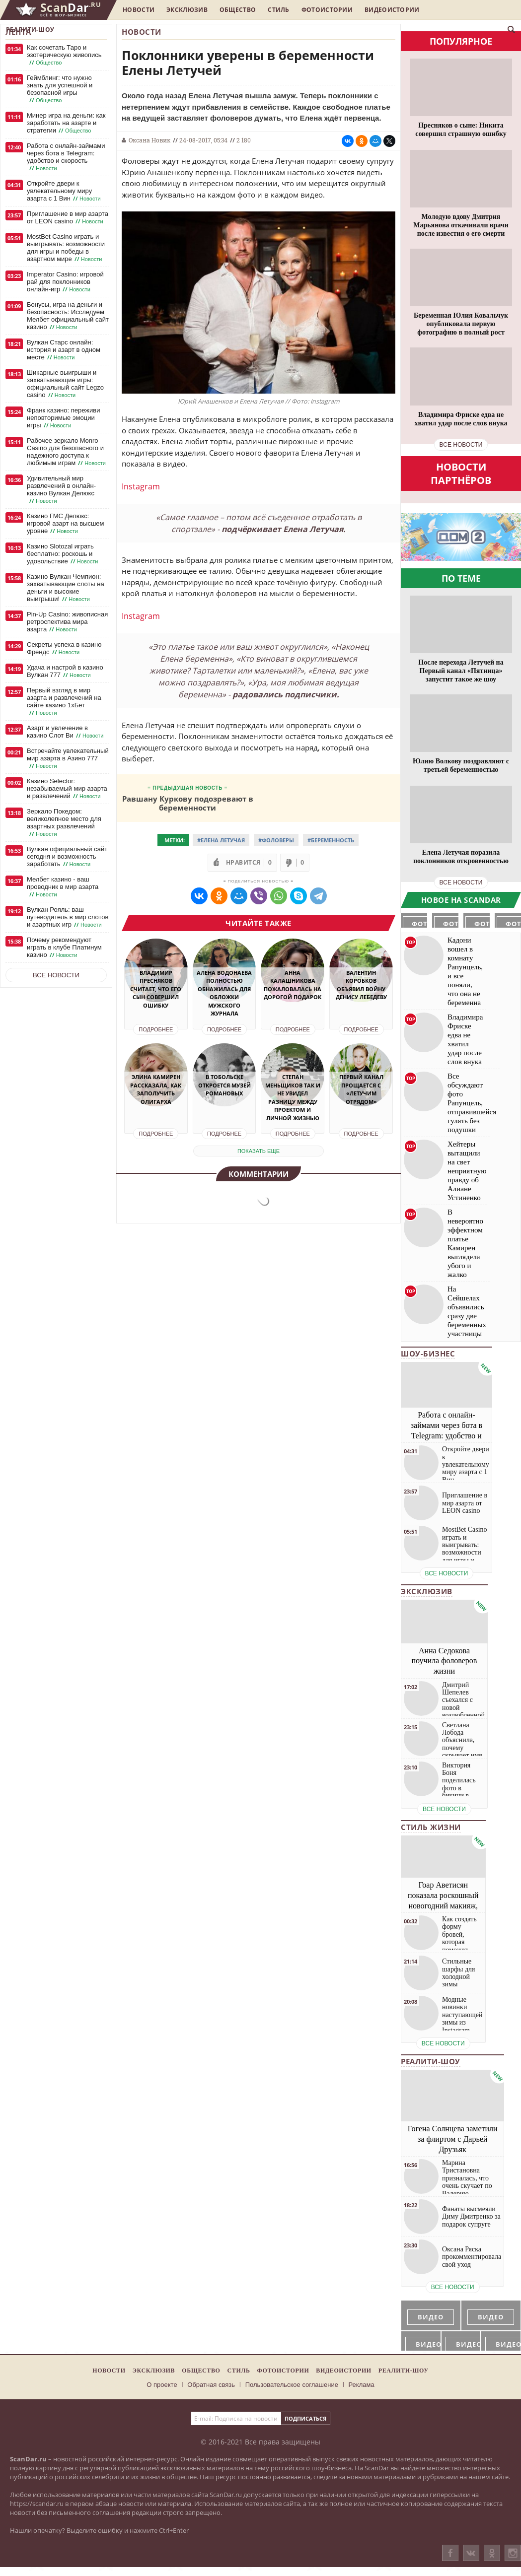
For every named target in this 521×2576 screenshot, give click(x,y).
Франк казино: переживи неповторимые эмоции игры (63, 418)
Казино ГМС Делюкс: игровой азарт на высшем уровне (65, 523)
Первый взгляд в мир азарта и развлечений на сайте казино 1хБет (64, 701)
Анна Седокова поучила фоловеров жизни (444, 1661)
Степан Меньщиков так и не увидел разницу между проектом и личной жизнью (292, 1097)
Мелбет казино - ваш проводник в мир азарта (62, 887)
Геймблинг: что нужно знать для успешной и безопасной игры (59, 89)
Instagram (141, 486)
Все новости (56, 975)
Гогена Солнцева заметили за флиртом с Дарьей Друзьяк (453, 2139)
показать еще (258, 1151)
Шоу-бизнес (428, 1353)
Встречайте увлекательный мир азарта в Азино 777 (68, 758)
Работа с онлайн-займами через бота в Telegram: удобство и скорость (66, 157)
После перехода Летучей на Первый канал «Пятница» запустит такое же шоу (460, 671)
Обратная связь (211, 2384)
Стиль (279, 9)
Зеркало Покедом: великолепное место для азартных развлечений (64, 823)
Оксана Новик (149, 140)
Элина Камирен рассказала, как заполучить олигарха (155, 1089)
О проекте (162, 2384)
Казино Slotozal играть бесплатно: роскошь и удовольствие (63, 553)
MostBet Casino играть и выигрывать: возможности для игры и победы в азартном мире (66, 248)
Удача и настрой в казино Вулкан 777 (65, 671)
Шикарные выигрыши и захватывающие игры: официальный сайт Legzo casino (65, 384)
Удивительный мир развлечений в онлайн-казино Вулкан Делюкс (61, 490)
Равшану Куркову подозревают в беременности (187, 803)
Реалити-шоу (30, 29)
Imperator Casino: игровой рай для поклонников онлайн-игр (65, 282)
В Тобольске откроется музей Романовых (224, 1085)
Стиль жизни (431, 1827)
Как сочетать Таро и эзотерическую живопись (64, 55)
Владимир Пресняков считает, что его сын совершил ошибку (155, 989)
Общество (238, 9)
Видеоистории (392, 9)
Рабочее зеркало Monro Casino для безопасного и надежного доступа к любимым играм (67, 452)
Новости (138, 9)
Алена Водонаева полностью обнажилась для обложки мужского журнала (224, 993)
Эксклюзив (187, 9)
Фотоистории (327, 9)
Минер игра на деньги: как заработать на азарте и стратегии (66, 123)
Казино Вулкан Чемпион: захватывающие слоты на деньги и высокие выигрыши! (65, 588)
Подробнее (156, 1029)
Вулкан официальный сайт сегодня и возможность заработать (67, 856)
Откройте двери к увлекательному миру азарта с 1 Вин (65, 191)
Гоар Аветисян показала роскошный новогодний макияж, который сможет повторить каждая (443, 1905)
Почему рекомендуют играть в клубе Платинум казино (64, 947)
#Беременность (330, 840)
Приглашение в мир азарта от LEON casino (67, 217)
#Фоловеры (276, 840)
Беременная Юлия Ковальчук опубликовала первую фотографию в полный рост (461, 324)
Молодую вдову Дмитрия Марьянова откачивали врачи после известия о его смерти (461, 225)
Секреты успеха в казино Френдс (64, 648)
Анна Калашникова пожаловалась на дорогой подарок (292, 985)
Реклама (361, 2384)
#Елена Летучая (221, 840)
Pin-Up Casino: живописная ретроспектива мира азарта (67, 621)
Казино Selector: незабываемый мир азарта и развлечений (67, 788)
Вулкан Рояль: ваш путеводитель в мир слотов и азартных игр (67, 917)
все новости (461, 444)
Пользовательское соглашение (291, 2384)
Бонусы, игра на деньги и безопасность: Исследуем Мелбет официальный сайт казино (68, 316)
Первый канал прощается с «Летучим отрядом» (361, 1089)
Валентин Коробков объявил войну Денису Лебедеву (361, 985)
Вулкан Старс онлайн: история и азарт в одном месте (63, 350)
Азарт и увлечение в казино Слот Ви (66, 732)
